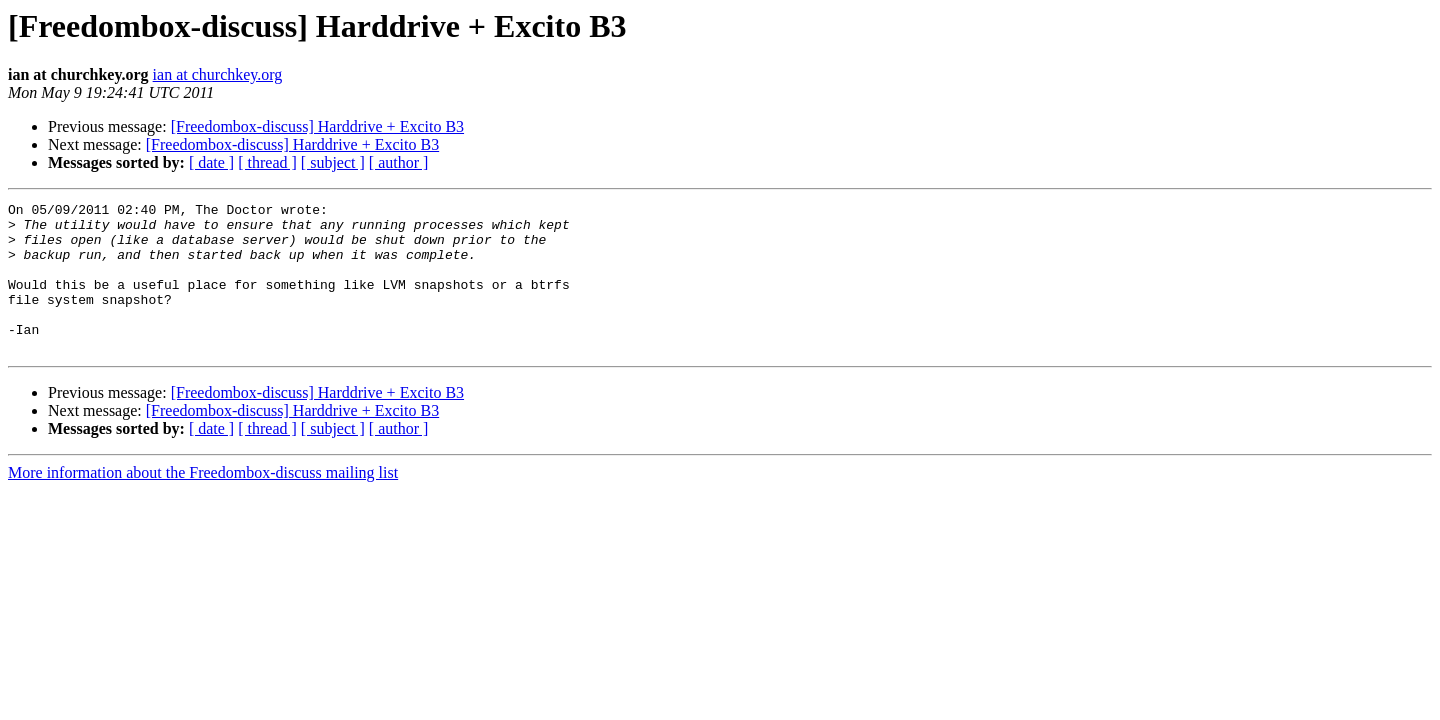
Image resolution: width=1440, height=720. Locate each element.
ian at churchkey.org (218, 74)
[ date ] (211, 162)
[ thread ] (267, 162)
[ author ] (399, 162)
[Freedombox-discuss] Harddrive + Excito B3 (317, 126)
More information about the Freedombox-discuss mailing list (203, 502)
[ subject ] (333, 162)
